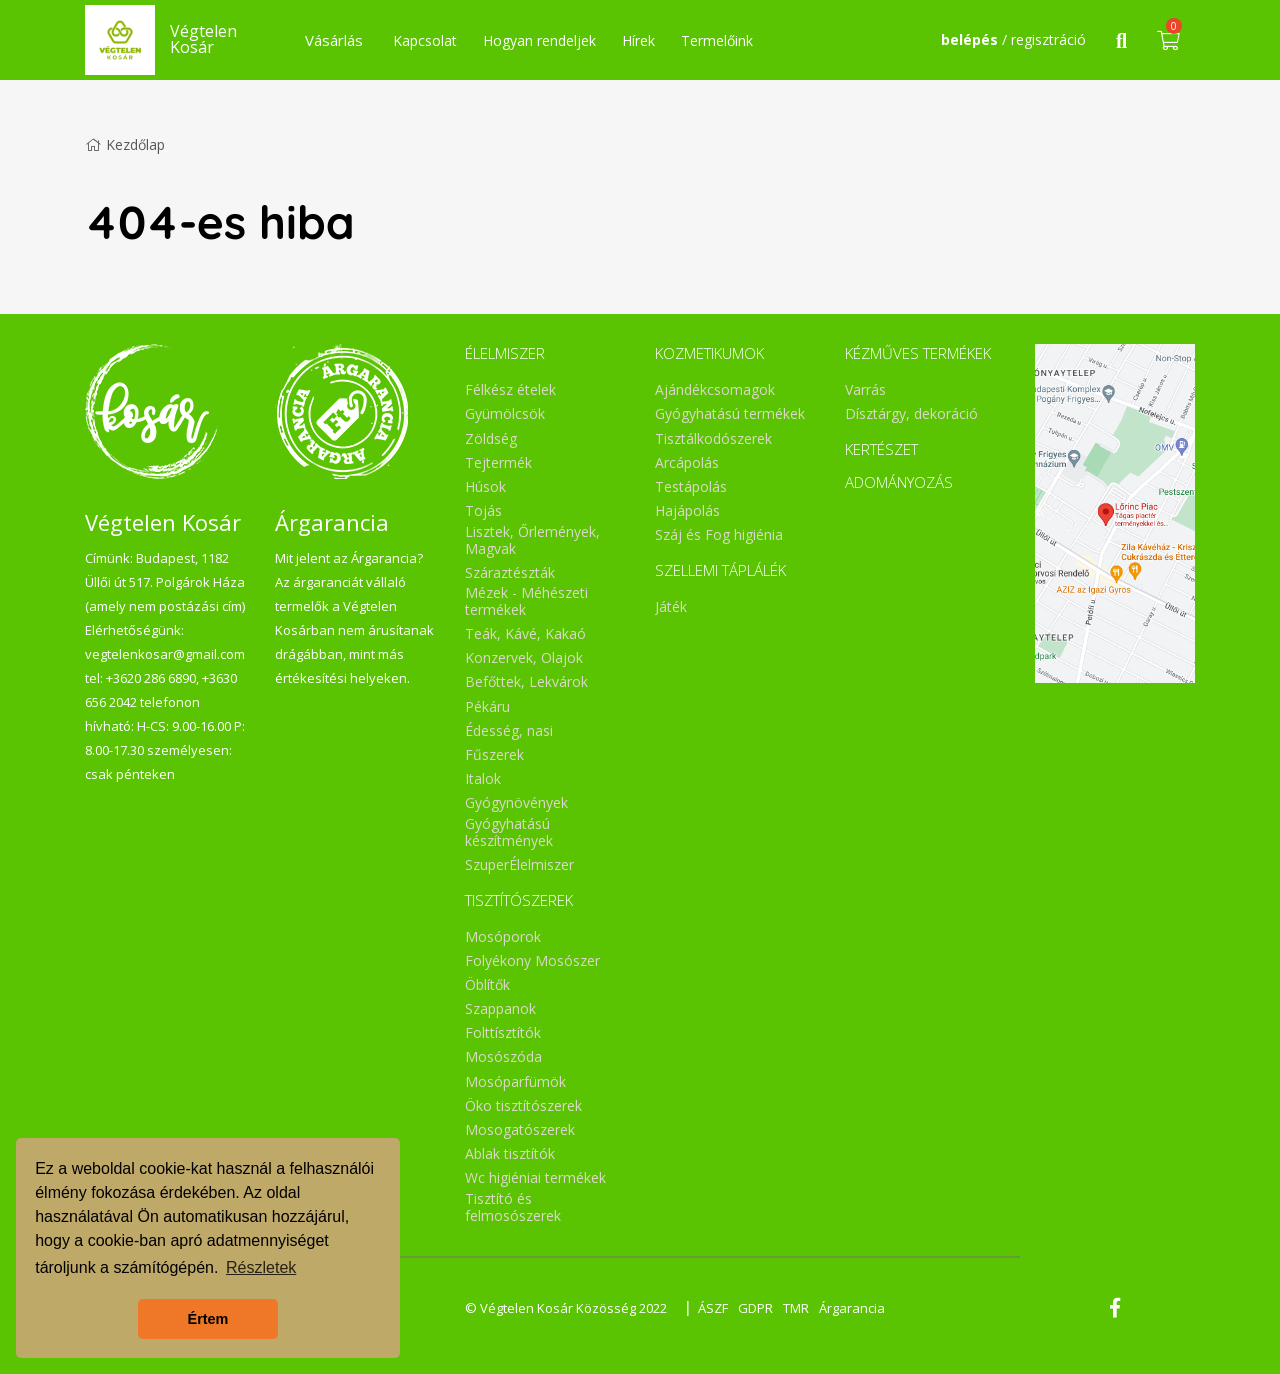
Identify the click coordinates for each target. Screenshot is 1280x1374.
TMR (796, 1308)
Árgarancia (852, 1308)
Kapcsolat (425, 40)
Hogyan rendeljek (539, 40)
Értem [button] (208, 1319)
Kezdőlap (125, 144)
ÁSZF (713, 1308)
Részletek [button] (261, 1267)
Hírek (638, 40)
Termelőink (717, 40)
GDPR (755, 1308)
